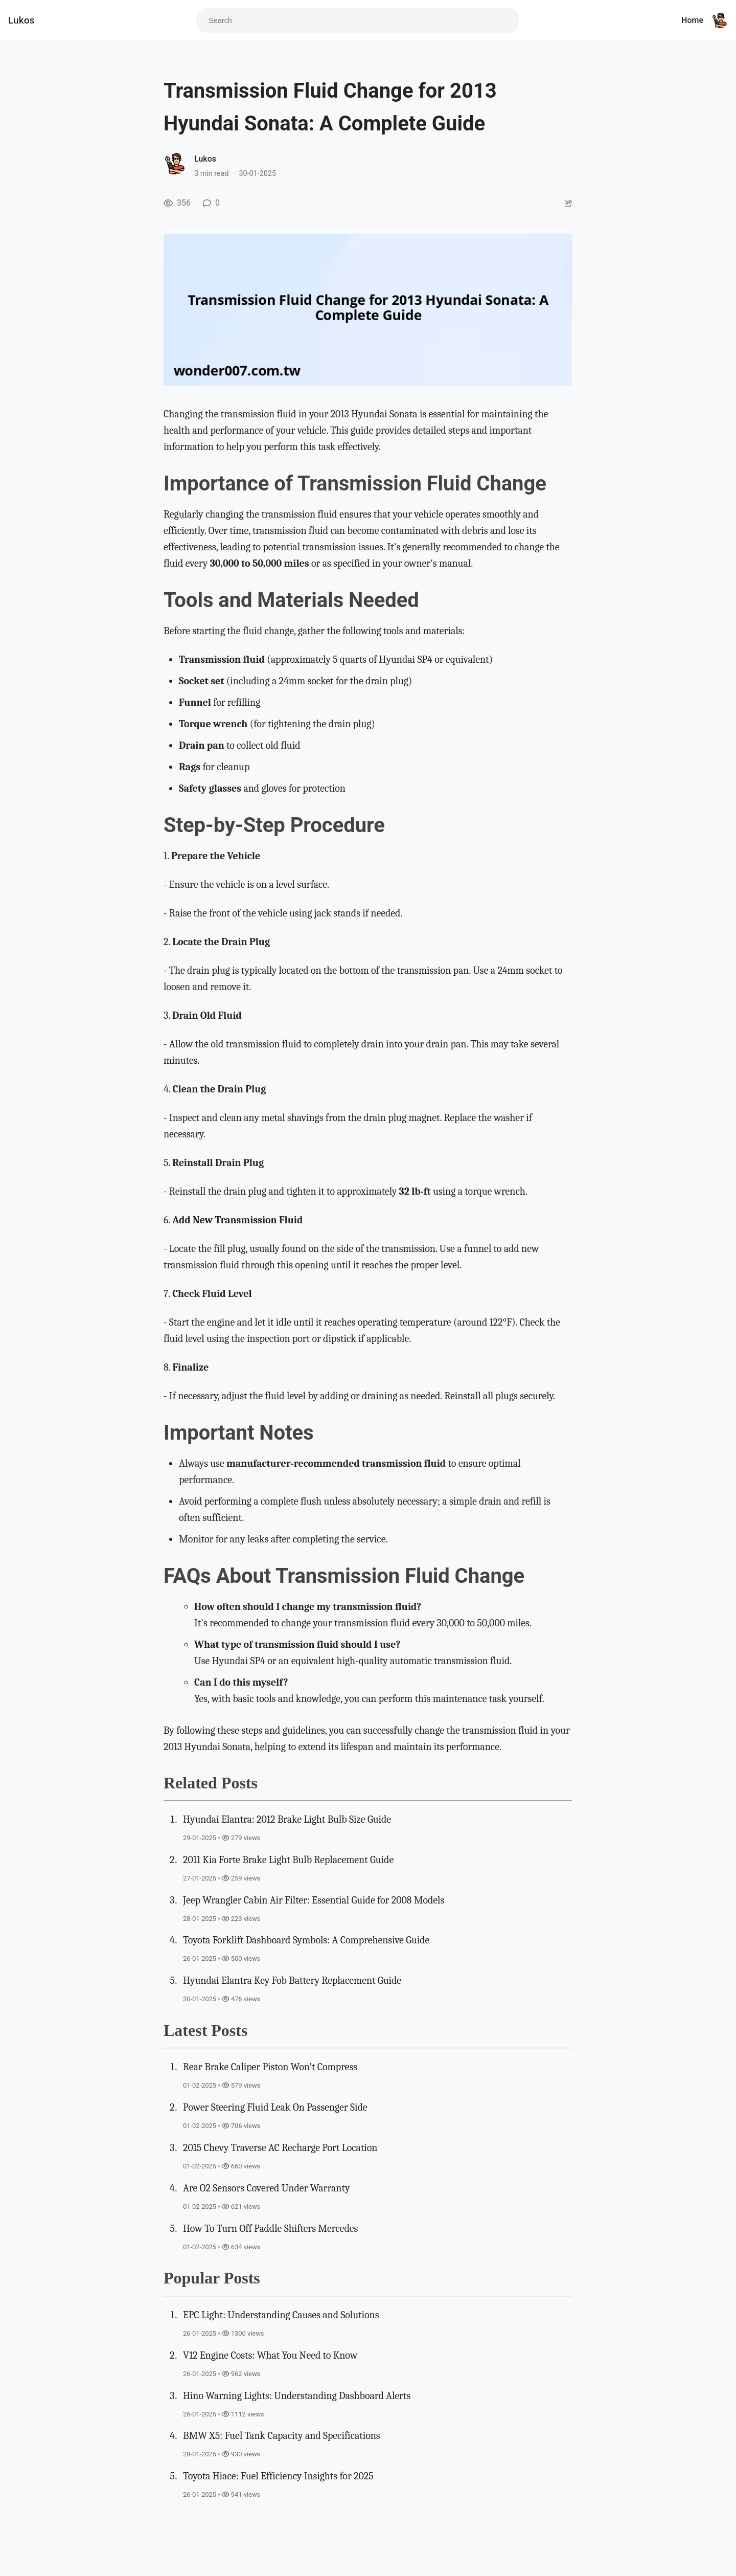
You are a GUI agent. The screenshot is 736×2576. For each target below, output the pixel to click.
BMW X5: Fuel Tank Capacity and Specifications (281, 2435)
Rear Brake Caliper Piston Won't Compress (270, 2067)
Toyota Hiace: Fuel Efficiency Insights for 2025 (278, 2476)
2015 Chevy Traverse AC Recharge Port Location (280, 2148)
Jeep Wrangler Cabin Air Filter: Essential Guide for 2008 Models (313, 1900)
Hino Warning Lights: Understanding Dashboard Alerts (296, 2396)
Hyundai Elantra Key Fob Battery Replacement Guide (292, 1980)
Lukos (21, 20)
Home (692, 20)
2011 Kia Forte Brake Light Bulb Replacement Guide (288, 1860)
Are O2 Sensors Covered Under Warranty (266, 2188)
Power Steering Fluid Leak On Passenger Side (275, 2107)
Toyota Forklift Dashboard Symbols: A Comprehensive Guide (306, 1940)
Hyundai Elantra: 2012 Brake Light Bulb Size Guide (287, 1819)
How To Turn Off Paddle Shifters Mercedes (270, 2228)
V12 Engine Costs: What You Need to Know (270, 2355)
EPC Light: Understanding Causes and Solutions (281, 2315)
